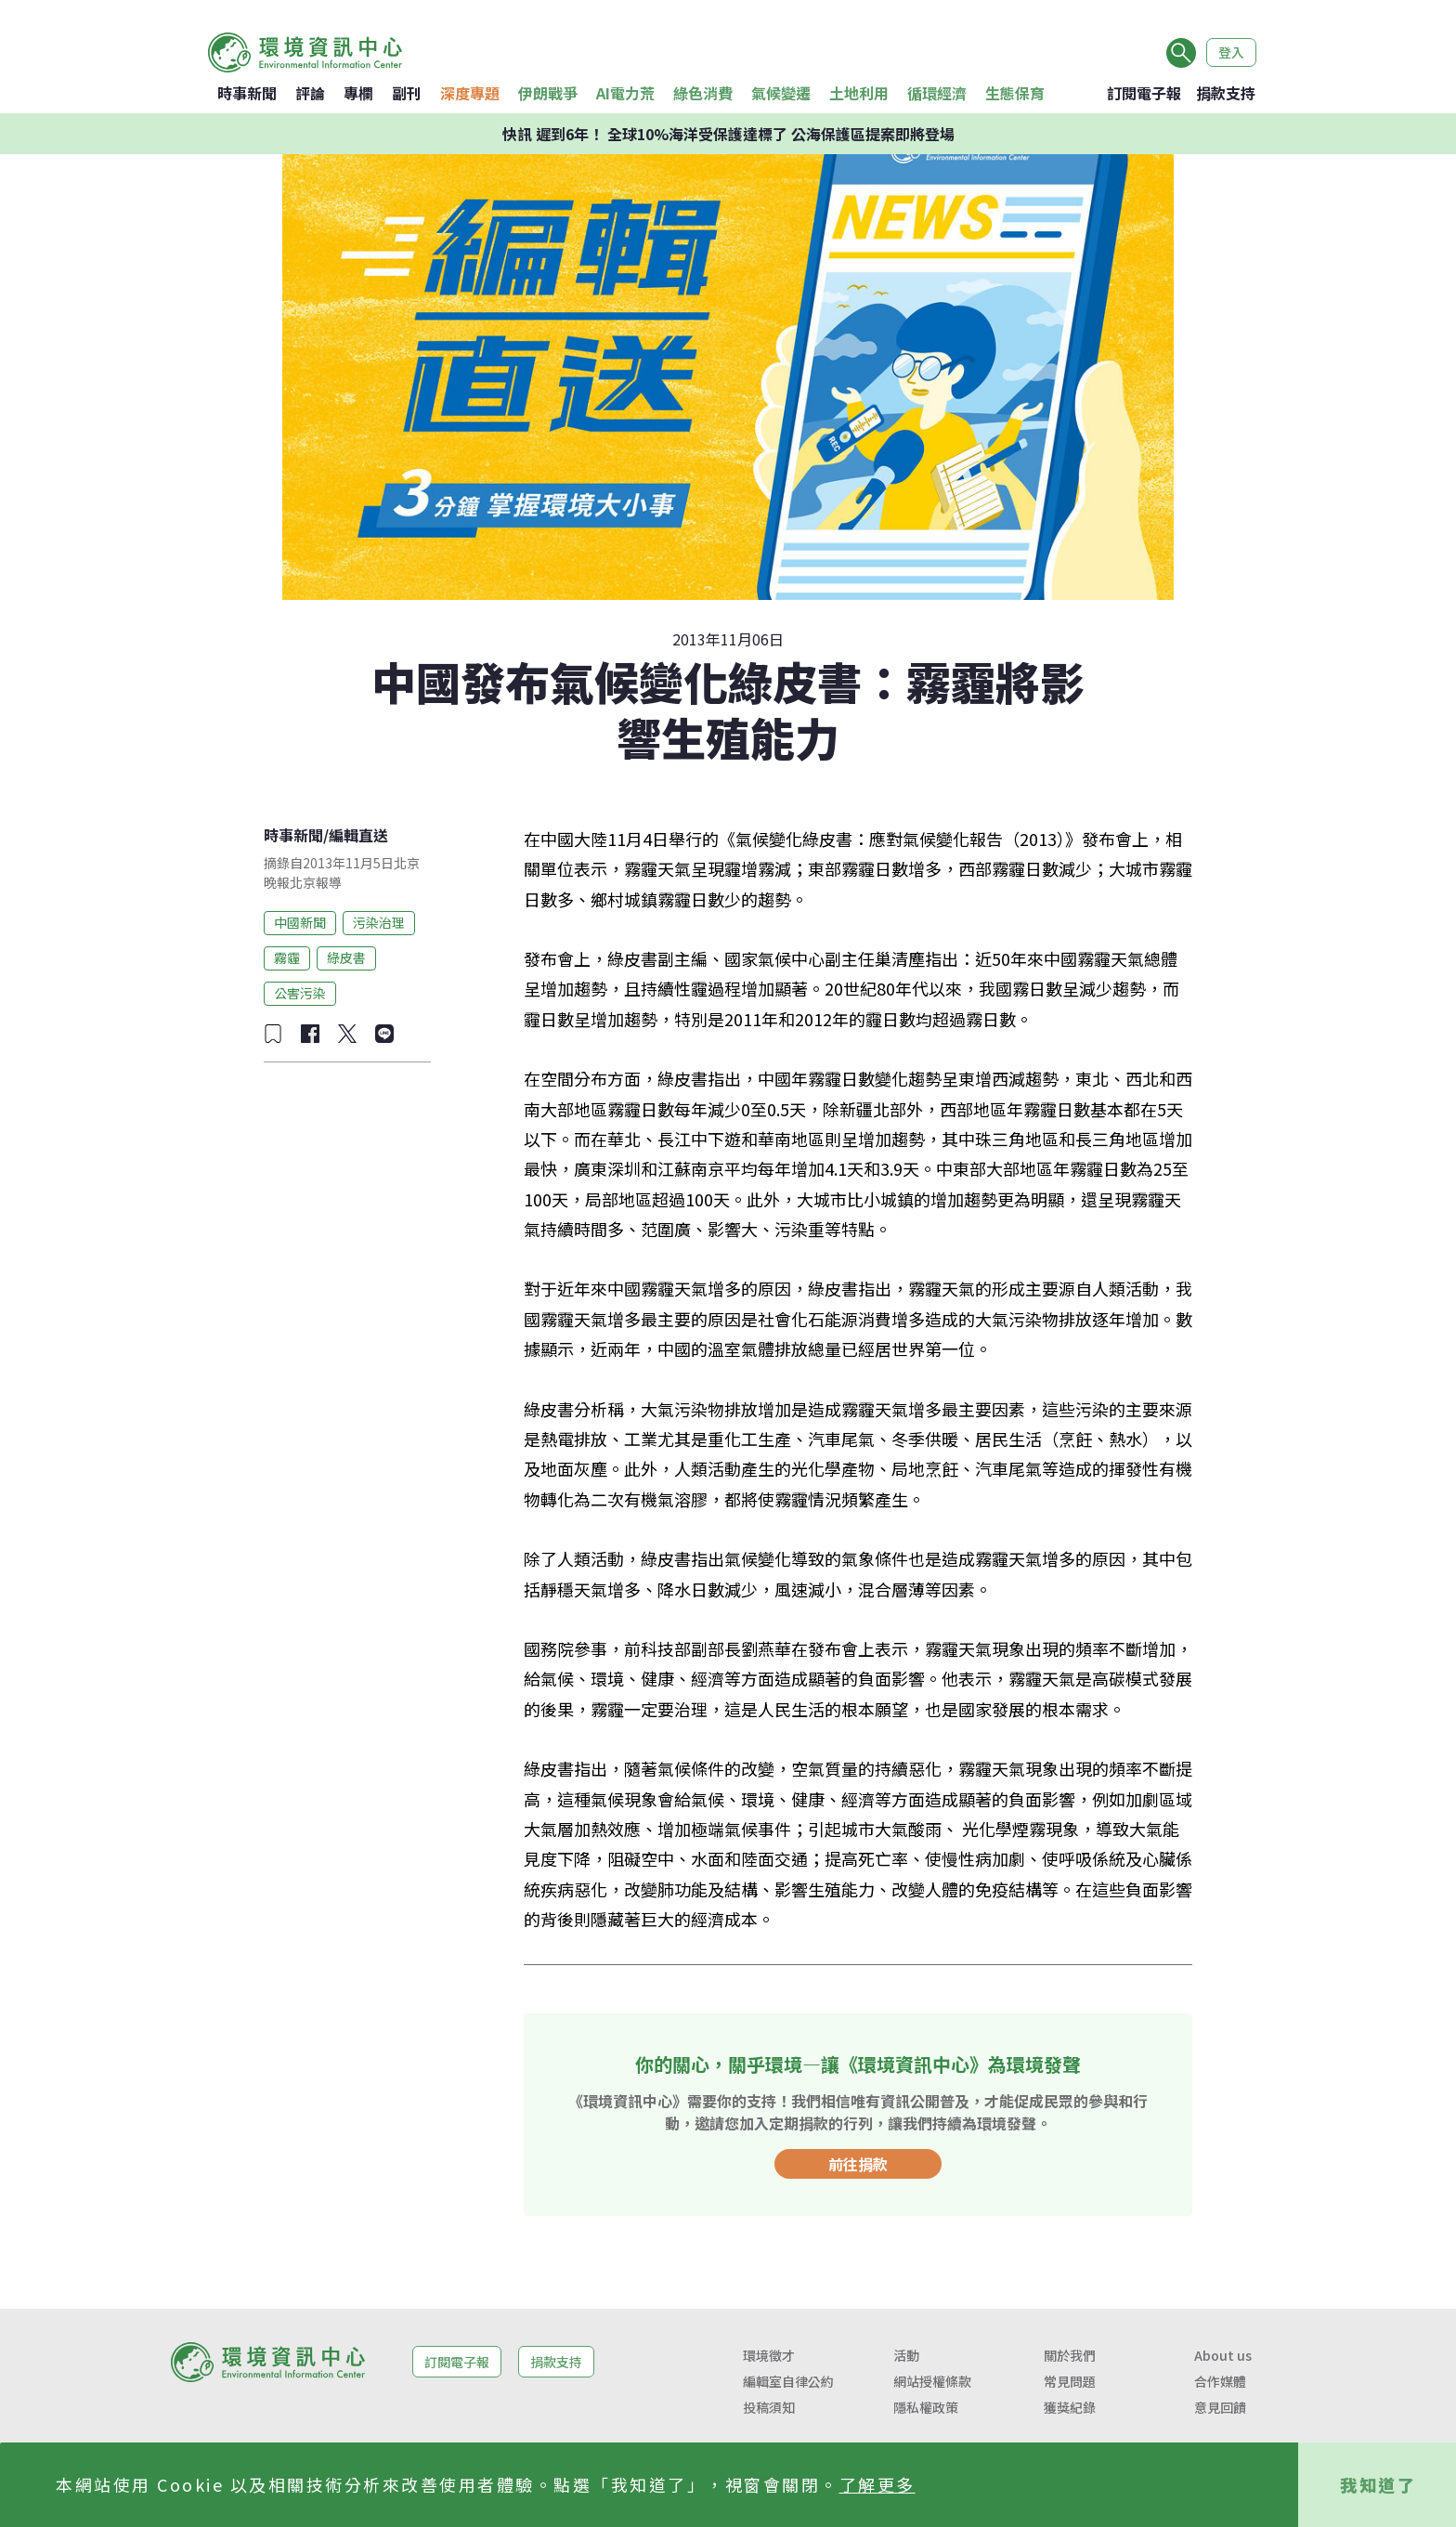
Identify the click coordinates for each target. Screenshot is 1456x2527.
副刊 (407, 93)
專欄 (358, 93)
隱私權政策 (925, 2407)
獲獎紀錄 (1070, 2407)
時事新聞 (247, 93)
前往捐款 (858, 2164)
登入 (1231, 52)
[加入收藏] (273, 1033)
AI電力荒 (625, 93)
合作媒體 (1220, 2381)
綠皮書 (346, 957)
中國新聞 (300, 922)
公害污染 (300, 992)
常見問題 (1070, 2381)
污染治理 (379, 922)
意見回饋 (1220, 2407)
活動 (906, 2355)
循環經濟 (937, 93)
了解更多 (877, 2484)
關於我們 (1070, 2355)
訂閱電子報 (1144, 93)
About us (1223, 2355)
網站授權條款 (932, 2381)
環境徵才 (769, 2355)
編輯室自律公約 (788, 2381)
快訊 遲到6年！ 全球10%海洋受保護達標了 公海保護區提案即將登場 (728, 134)
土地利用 (859, 93)
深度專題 (470, 93)
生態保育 (1015, 93)
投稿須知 (769, 2407)
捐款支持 (1225, 93)
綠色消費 (703, 93)
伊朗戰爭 (548, 93)
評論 (310, 93)
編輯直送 (358, 835)
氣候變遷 (781, 93)
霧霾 (287, 957)
